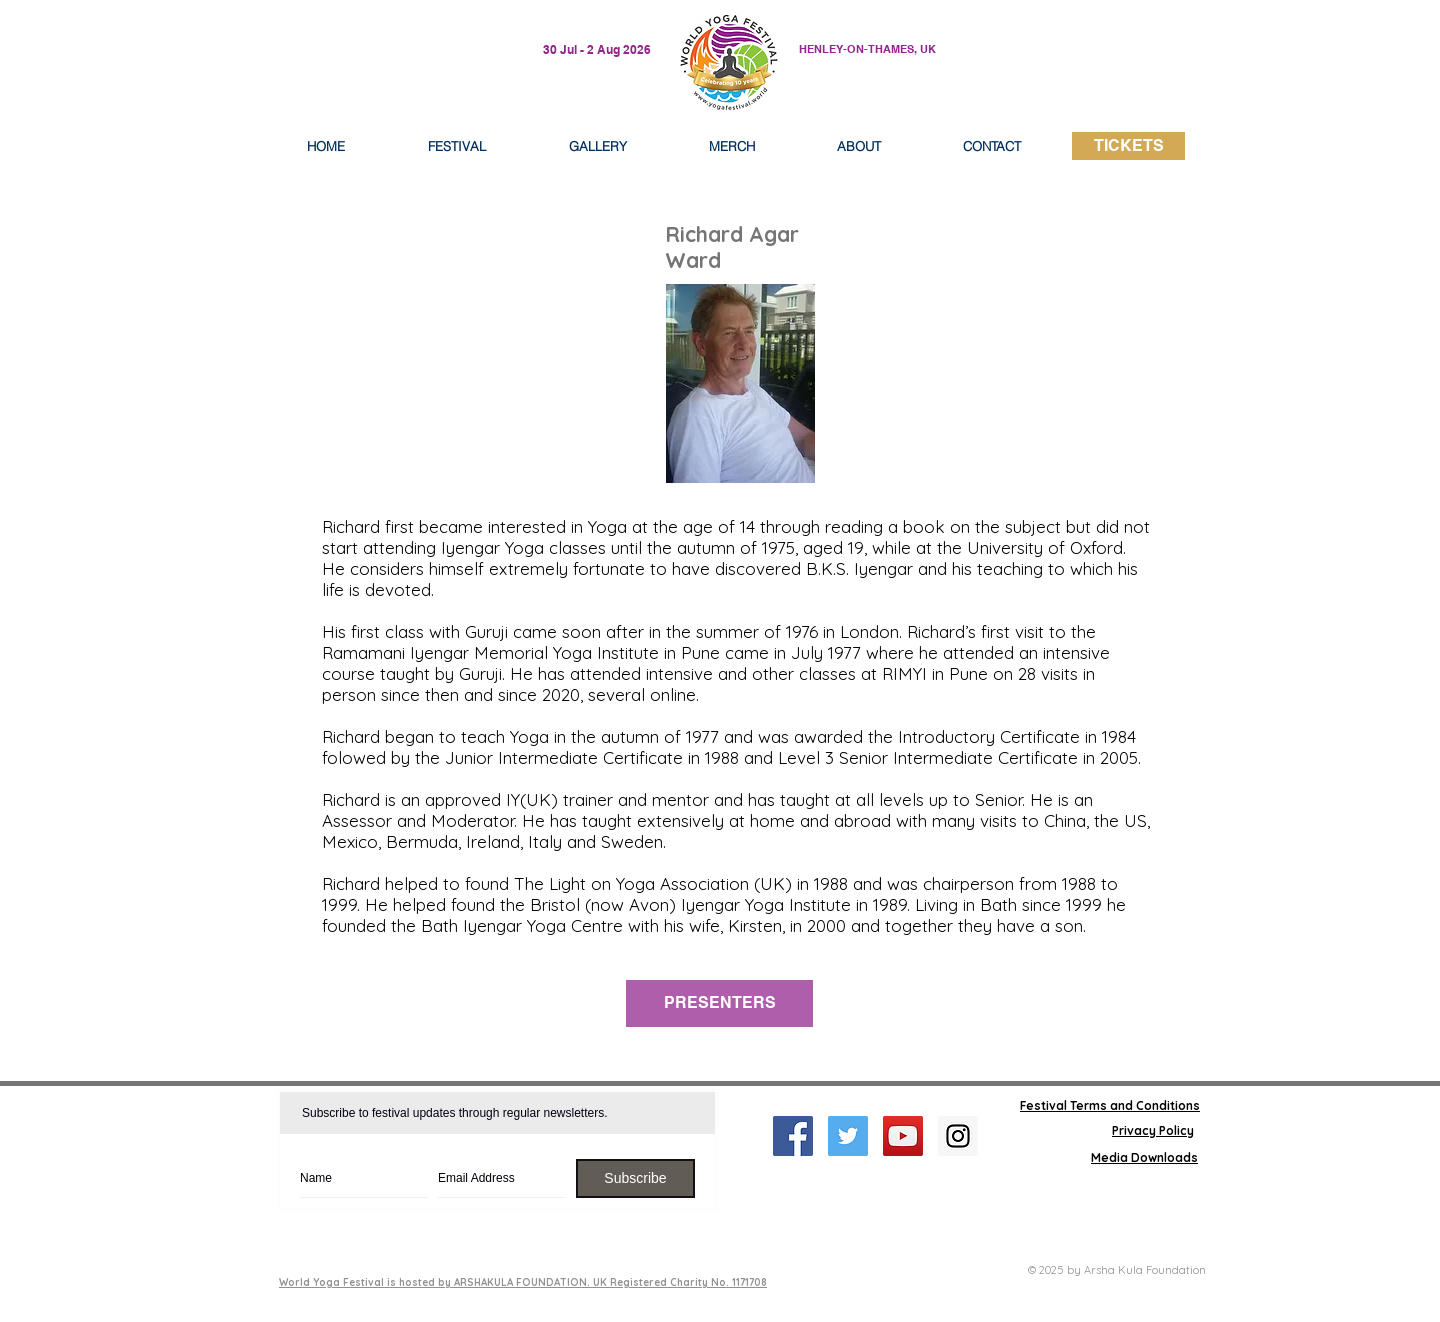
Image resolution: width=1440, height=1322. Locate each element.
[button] (859, 146)
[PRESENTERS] (719, 1003)
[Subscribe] (635, 1178)
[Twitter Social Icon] (848, 1136)
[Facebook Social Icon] (793, 1136)
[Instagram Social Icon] (958, 1136)
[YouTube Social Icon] (903, 1136)
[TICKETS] (1128, 146)
